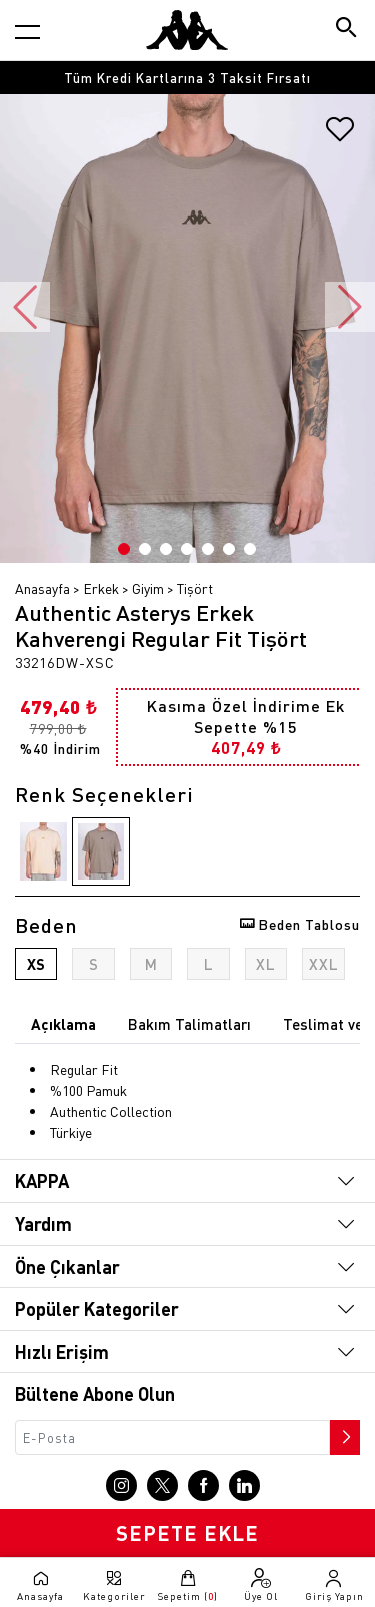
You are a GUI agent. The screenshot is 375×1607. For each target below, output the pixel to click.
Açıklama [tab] (63, 1024)
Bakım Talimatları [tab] (189, 1024)
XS (36, 964)
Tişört (195, 588)
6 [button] (229, 549)
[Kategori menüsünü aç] (27, 31)
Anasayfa (42, 588)
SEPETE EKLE (187, 1533)
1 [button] (124, 549)
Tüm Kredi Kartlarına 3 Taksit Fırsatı (187, 77)
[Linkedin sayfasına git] (244, 1485)
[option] (187, 77)
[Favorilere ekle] (340, 136)
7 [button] (250, 549)
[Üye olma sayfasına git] (260, 1585)
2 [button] (145, 549)
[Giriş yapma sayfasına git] (334, 1585)
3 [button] (166, 549)
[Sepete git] (187, 1585)
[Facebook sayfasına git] (203, 1485)
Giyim (148, 588)
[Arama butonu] (347, 29)
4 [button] (187, 549)
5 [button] (208, 549)
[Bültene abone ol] (343, 1432)
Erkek (101, 588)
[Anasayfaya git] (187, 30)
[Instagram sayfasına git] (121, 1485)
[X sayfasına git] (162, 1485)
